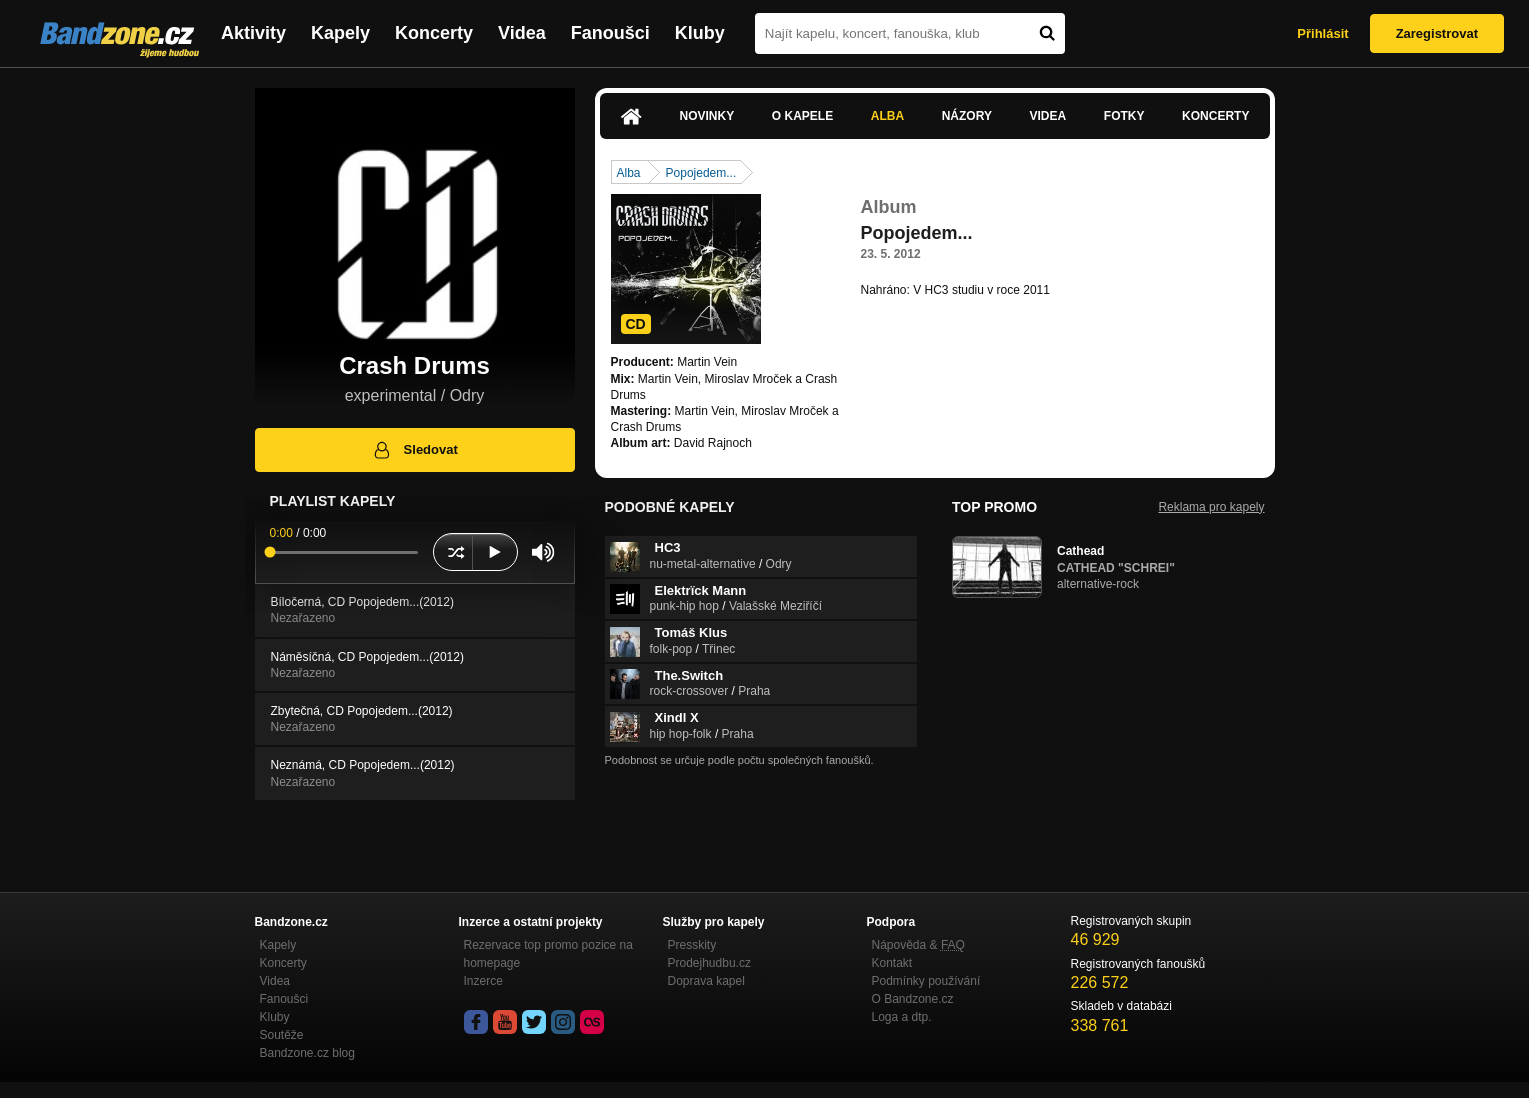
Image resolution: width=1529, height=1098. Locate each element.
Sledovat (414, 450)
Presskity (692, 945)
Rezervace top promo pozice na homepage (548, 954)
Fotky (1124, 116)
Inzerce (483, 981)
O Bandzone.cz (913, 999)
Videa (522, 33)
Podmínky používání (926, 981)
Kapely (340, 33)
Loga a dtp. (902, 1017)
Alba (887, 116)
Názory (967, 116)
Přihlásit (1322, 33)
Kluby (700, 33)
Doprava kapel (706, 981)
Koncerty (434, 33)
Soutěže (282, 1035)
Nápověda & (918, 945)
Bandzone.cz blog (307, 1053)
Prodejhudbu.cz (709, 963)
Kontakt (892, 963)
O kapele (802, 116)
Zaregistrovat (1437, 33)
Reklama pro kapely (1211, 507)
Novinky (707, 116)
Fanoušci (610, 33)
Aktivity (253, 33)
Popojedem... (701, 173)
